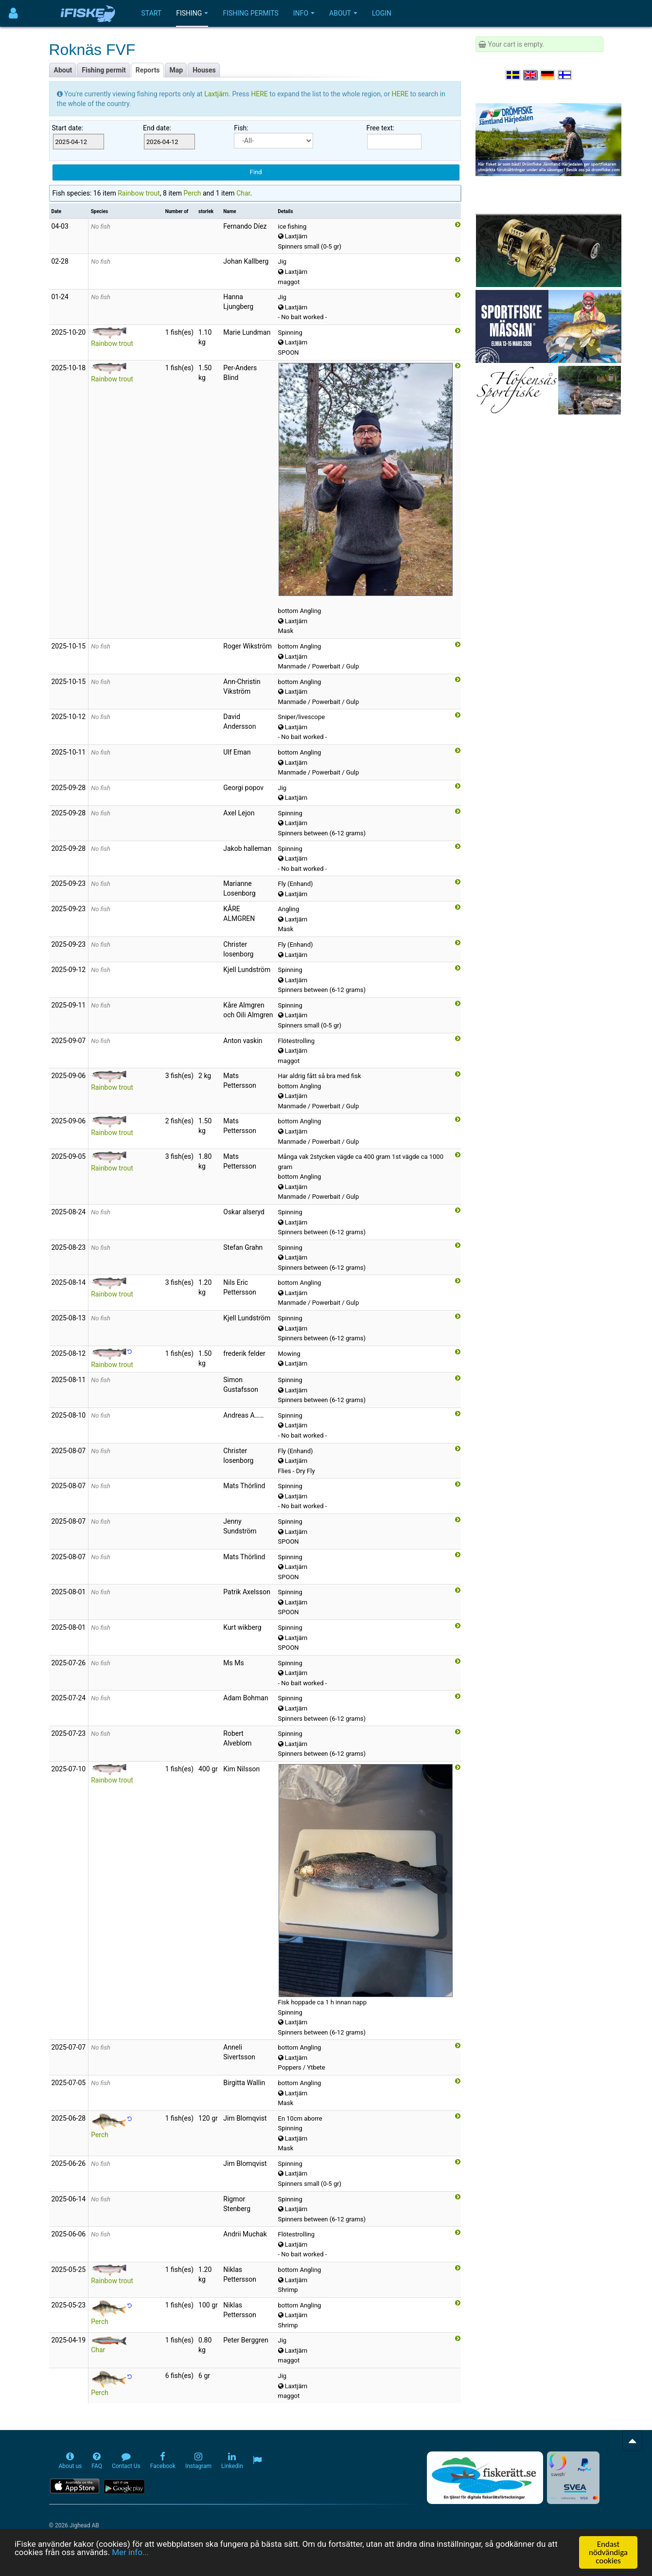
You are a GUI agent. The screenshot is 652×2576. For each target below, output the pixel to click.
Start (151, 13)
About (343, 13)
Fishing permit (104, 70)
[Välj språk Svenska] (513, 75)
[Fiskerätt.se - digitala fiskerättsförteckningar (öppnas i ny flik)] (485, 2477)
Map (176, 70)
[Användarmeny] (13, 13)
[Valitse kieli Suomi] (565, 75)
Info (304, 13)
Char (243, 193)
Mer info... (130, 2556)
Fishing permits (250, 13)
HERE (260, 94)
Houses (204, 70)
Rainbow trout (139, 193)
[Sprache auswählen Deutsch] (548, 75)
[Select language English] (531, 75)
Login (381, 13)
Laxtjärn (216, 94)
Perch (192, 193)
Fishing (192, 13)
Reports (148, 70)
